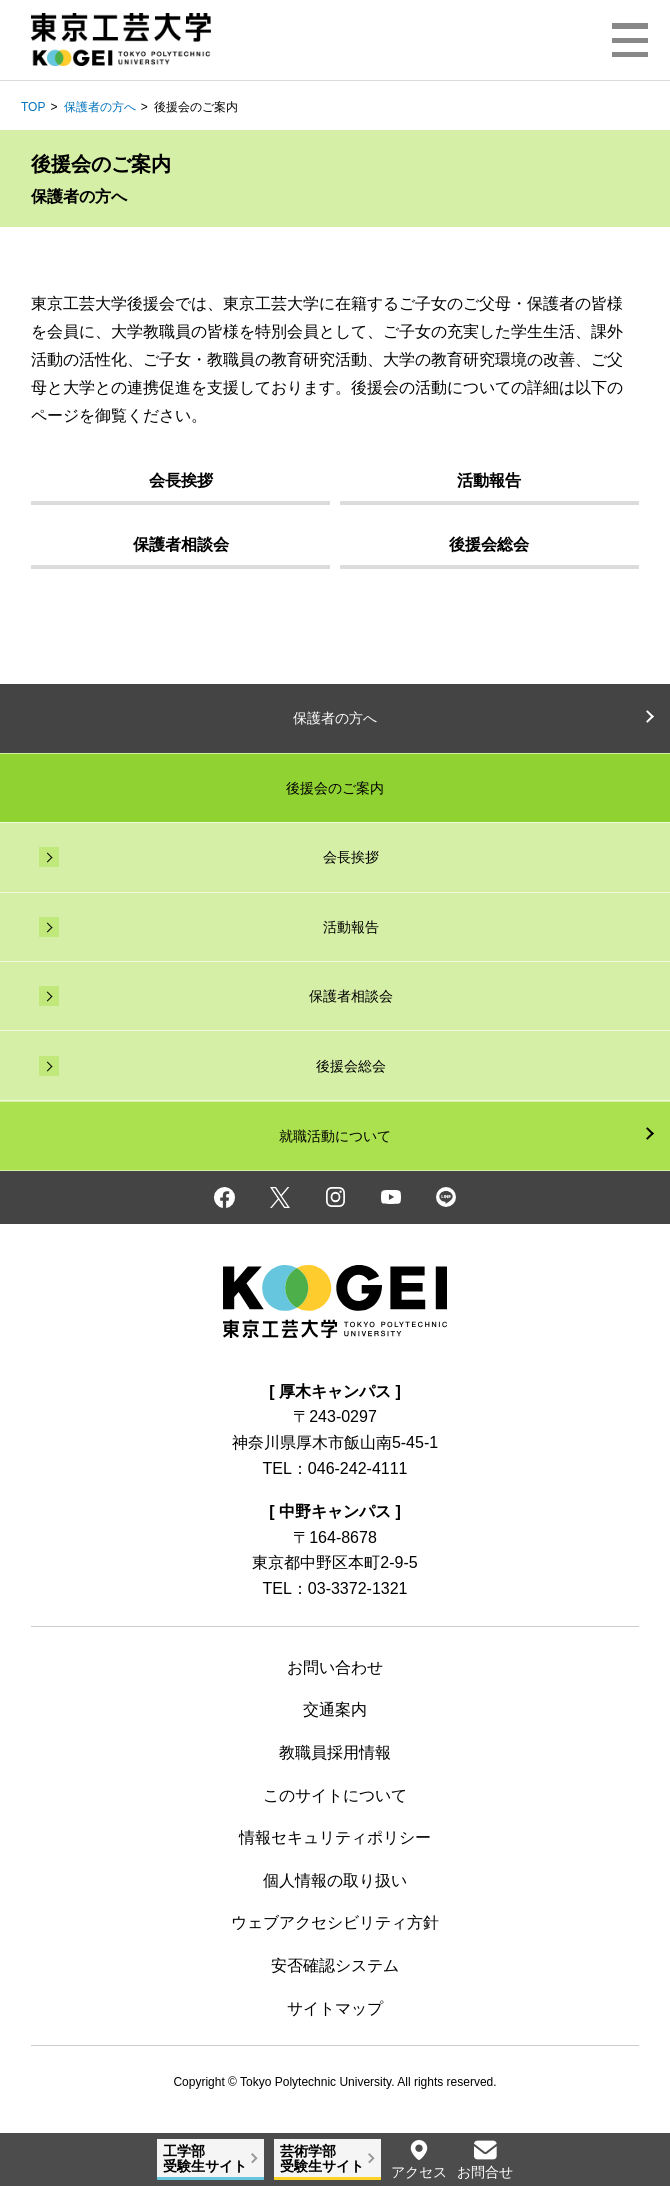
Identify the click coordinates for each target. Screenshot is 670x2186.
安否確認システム (335, 1965)
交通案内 (335, 1709)
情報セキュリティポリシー (335, 1837)
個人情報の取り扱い (335, 1880)
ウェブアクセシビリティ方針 (335, 1922)
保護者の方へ (100, 107)
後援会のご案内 (335, 788)
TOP (33, 107)
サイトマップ (335, 2008)
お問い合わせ (335, 1667)
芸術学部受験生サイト (322, 2158)
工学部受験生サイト (205, 2158)
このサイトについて (335, 1795)
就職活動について (335, 1136)
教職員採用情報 (335, 1752)
